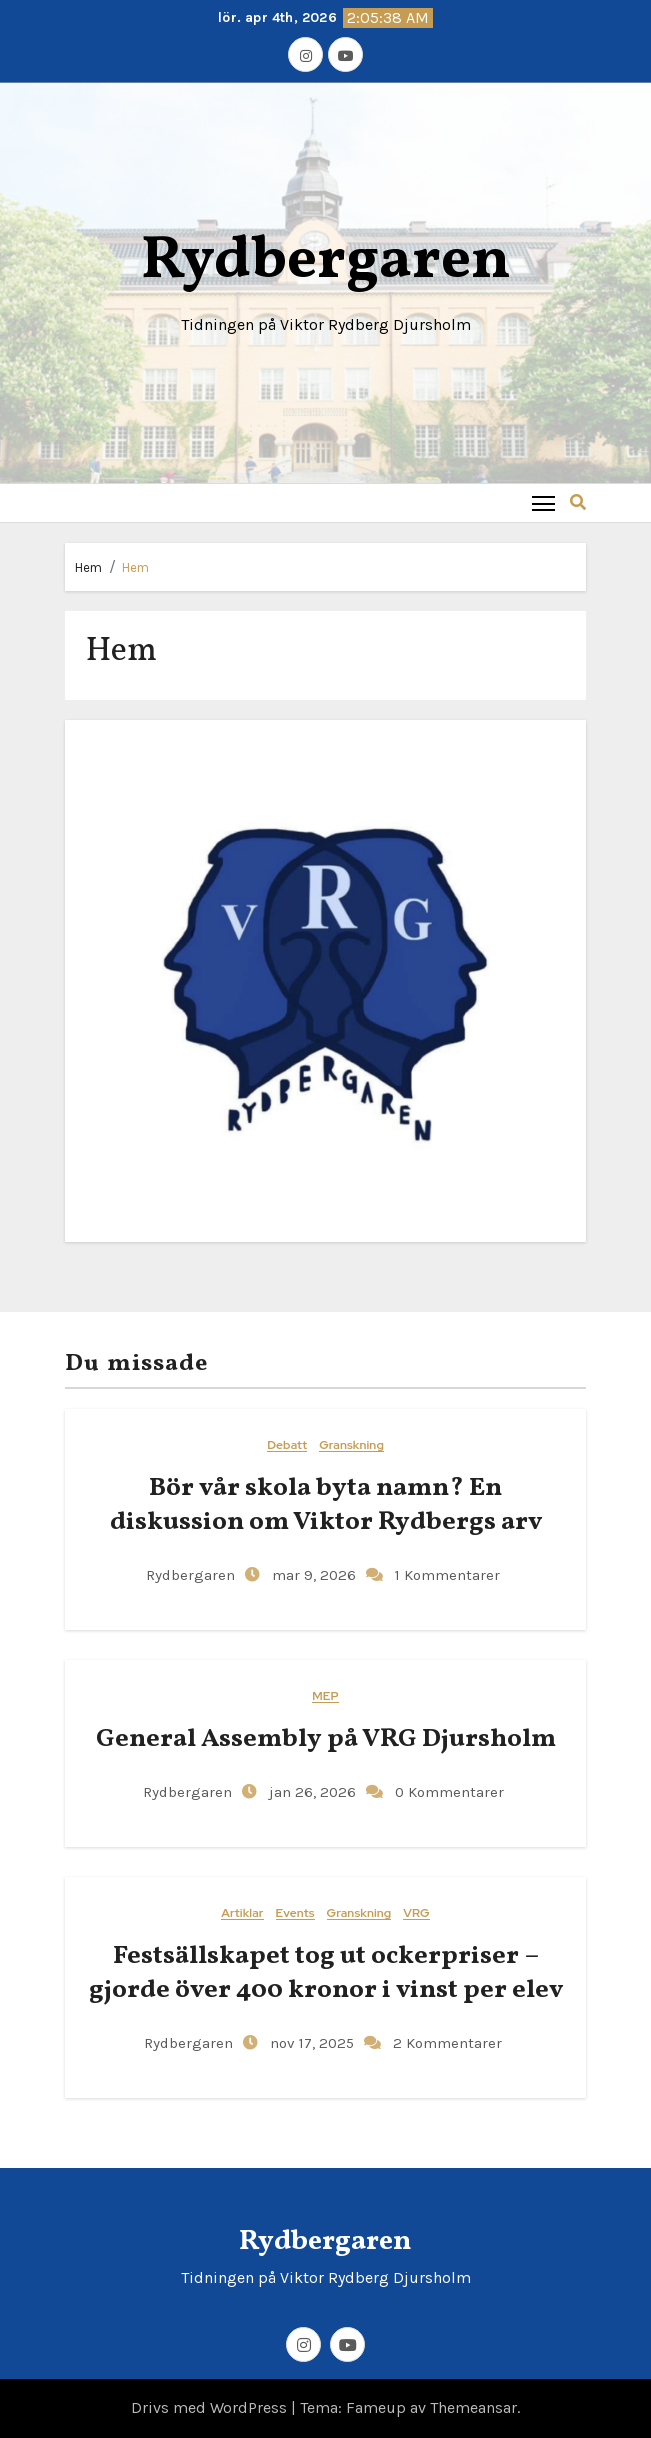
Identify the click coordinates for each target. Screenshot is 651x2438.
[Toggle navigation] (543, 502)
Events (295, 1913)
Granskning (351, 1445)
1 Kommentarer (447, 1575)
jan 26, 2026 (310, 1792)
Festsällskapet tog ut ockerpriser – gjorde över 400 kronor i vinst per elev (326, 1973)
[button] (578, 502)
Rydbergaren (326, 261)
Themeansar (473, 2407)
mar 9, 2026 (312, 1575)
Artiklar (242, 1913)
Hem (88, 567)
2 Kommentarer (447, 2043)
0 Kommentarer (449, 1792)
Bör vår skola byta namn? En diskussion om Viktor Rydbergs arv (326, 1505)
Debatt (287, 1445)
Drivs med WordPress (211, 2407)
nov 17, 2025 (310, 2043)
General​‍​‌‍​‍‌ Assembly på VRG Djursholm (326, 1739)
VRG (416, 1913)
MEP (325, 1696)
